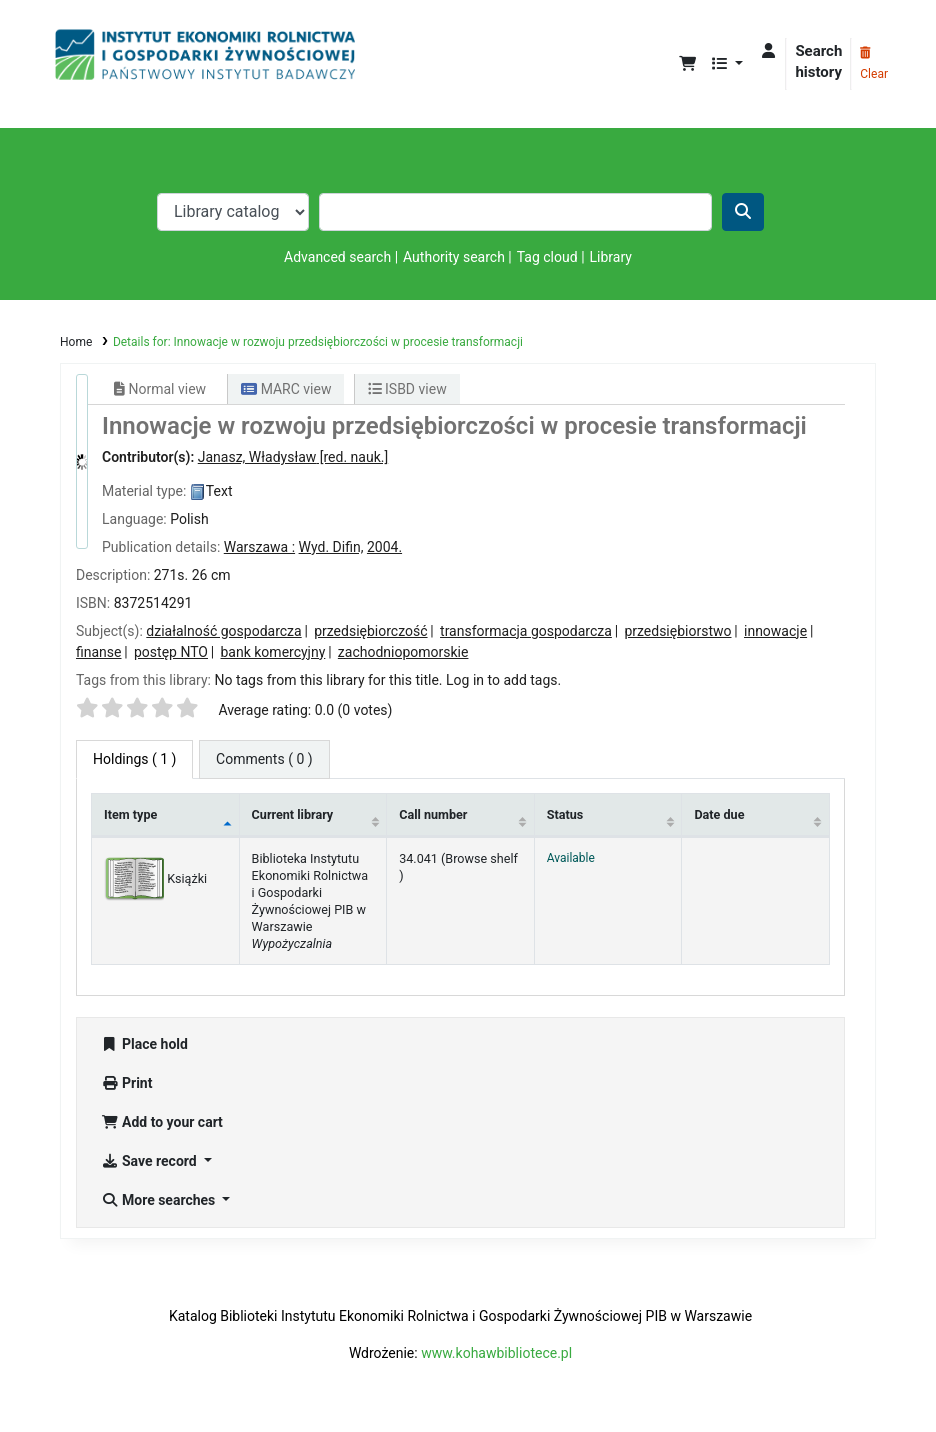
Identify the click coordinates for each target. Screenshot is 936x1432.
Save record (150, 1161)
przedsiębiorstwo (677, 631)
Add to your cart (162, 1122)
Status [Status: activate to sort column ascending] (565, 814)
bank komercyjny (273, 652)
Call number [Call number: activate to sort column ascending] (433, 814)
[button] (687, 64)
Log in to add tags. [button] (503, 680)
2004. (384, 547)
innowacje (775, 631)
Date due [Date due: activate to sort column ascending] (719, 814)
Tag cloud (547, 257)
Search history (818, 61)
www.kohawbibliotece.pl (496, 1353)
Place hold (144, 1044)
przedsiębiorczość (370, 631)
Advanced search (337, 257)
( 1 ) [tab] (134, 759)
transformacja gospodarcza (526, 631)
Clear (874, 64)
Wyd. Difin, (331, 547)
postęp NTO (171, 652)
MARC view (286, 389)
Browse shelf (481, 858)
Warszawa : (259, 547)
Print (126, 1083)
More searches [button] (160, 1200)
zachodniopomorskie (403, 652)
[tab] (264, 759)
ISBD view (407, 389)
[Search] (743, 212)
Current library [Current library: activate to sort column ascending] (293, 814)
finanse (99, 652)
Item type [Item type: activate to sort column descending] (130, 814)
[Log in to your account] (768, 51)
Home (76, 342)
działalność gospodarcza (223, 631)
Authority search (454, 257)
